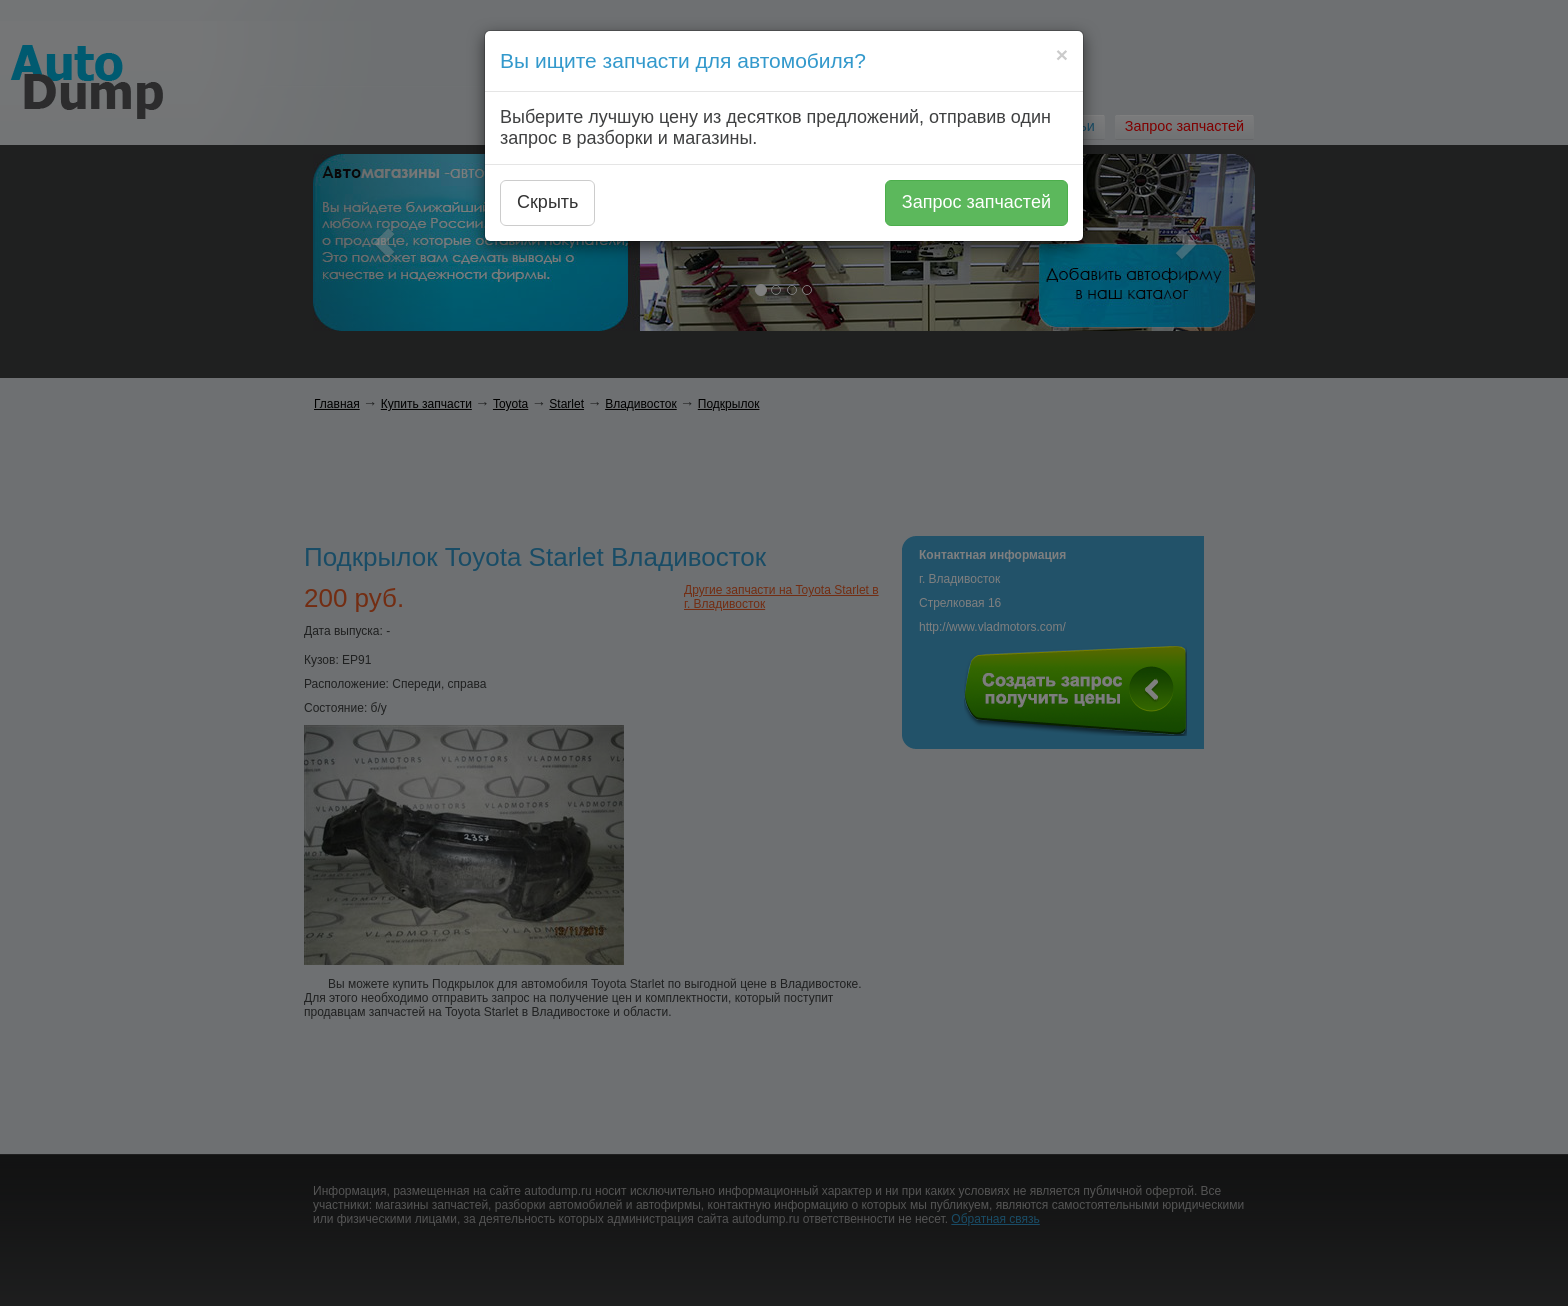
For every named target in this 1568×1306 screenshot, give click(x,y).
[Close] (1062, 54)
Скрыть (547, 202)
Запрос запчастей (976, 202)
